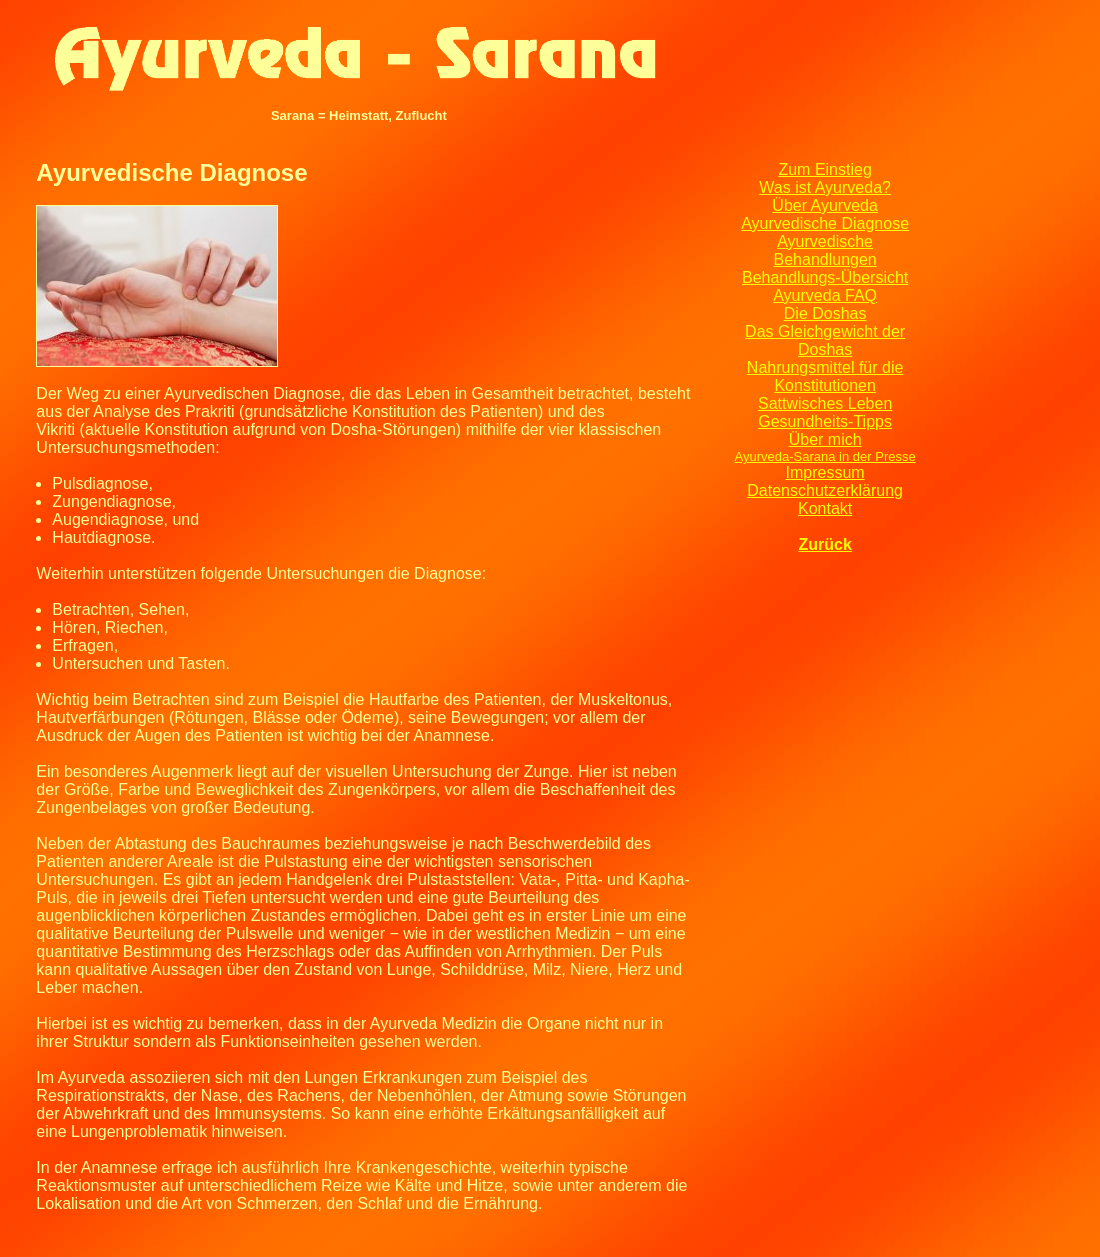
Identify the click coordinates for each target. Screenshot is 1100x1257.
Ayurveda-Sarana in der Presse (825, 456)
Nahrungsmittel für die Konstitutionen (825, 376)
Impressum (825, 472)
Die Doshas (825, 313)
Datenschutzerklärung (825, 490)
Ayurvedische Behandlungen (825, 250)
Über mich (825, 439)
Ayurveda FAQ (825, 295)
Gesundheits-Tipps (825, 421)
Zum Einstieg (824, 169)
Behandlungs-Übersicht (825, 277)
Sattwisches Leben (825, 403)
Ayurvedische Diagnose (825, 223)
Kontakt (825, 508)
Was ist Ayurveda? (825, 187)
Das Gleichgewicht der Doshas (825, 340)
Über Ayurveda (825, 205)
